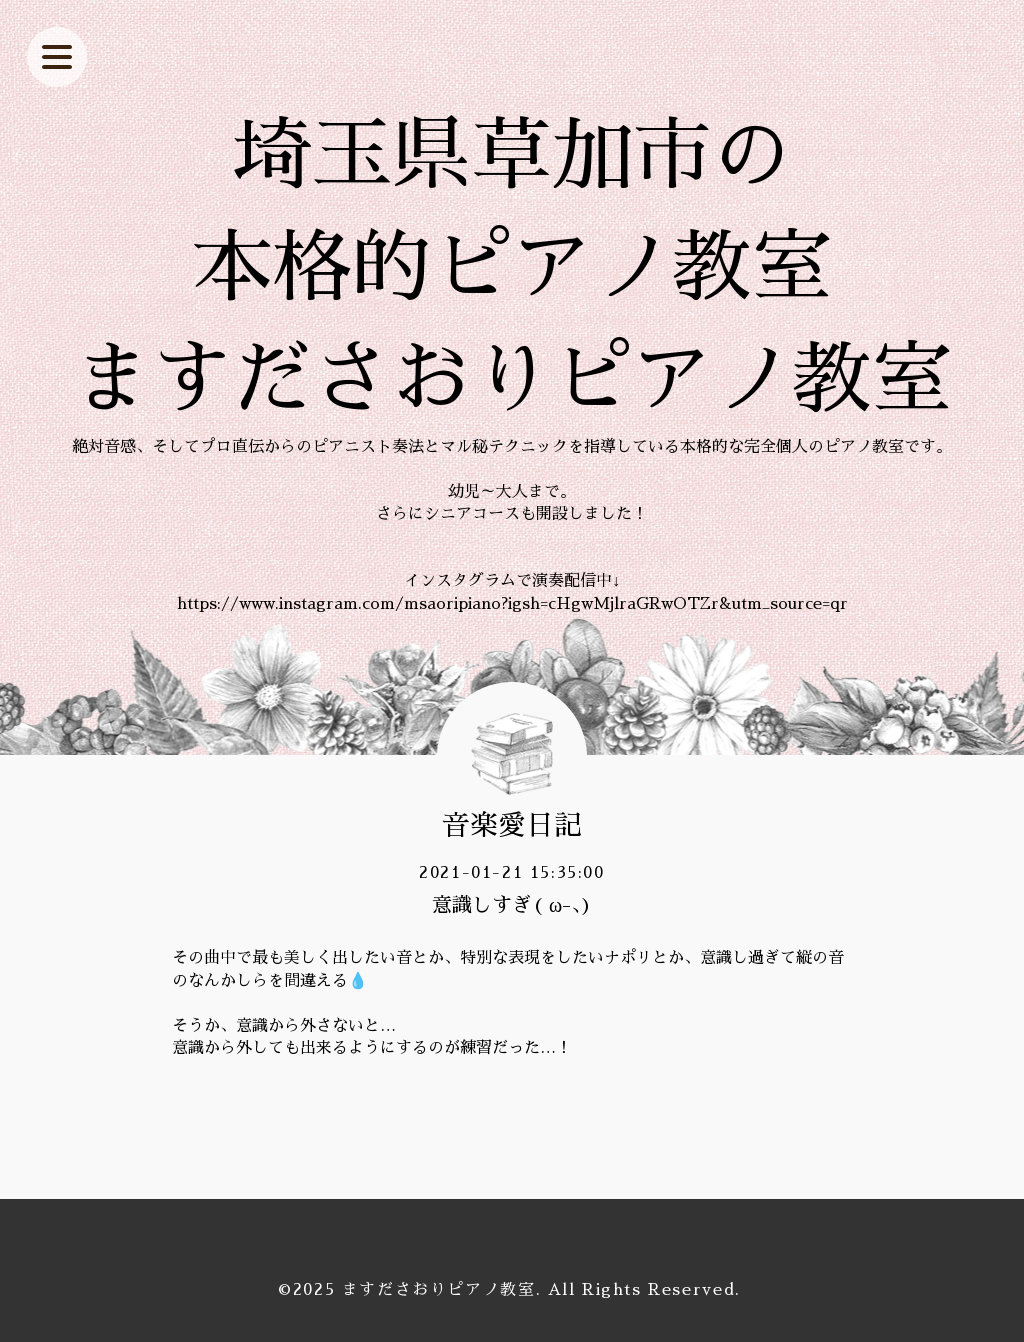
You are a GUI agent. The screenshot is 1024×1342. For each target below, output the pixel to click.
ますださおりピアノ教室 (439, 1290)
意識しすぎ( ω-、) (512, 905)
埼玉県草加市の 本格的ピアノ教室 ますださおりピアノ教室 (512, 268)
